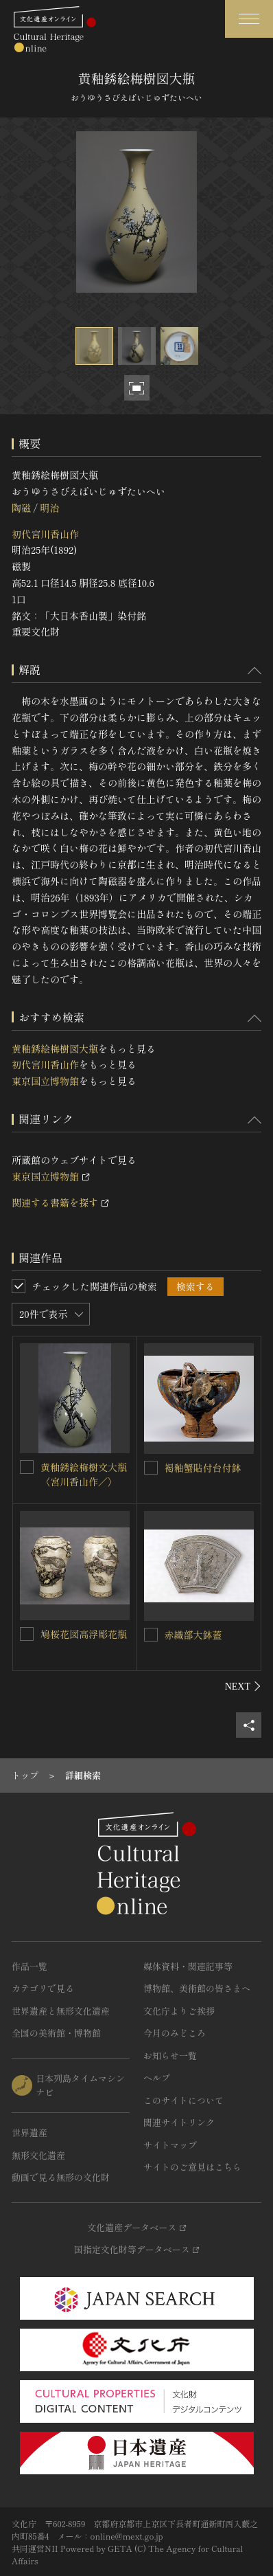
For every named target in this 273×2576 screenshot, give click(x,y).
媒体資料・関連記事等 (188, 1966)
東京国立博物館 (45, 1081)
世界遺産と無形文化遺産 (61, 2010)
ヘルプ (156, 2077)
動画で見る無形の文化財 (61, 2177)
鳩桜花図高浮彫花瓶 (83, 1634)
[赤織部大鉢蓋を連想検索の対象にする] (151, 1635)
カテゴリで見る (43, 1988)
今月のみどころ (174, 2032)
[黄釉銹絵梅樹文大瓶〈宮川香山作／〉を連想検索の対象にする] (27, 1467)
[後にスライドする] (243, 1686)
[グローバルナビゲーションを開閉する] (249, 19)
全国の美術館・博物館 (56, 2032)
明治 (49, 508)
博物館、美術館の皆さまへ (196, 1988)
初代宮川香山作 (45, 534)
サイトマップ (170, 2144)
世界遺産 (29, 2132)
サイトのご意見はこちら (192, 2166)
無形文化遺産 (38, 2155)
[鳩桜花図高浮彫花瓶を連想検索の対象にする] (27, 1634)
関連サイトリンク (179, 2122)
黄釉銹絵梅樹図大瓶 (55, 1048)
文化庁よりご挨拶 (179, 2010)
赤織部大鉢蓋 (193, 1635)
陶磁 (21, 508)
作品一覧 (29, 1966)
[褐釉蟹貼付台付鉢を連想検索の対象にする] (151, 1468)
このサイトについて (183, 2100)
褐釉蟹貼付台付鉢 (203, 1468)
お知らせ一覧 (170, 2055)
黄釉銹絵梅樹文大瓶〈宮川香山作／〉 (83, 1474)
